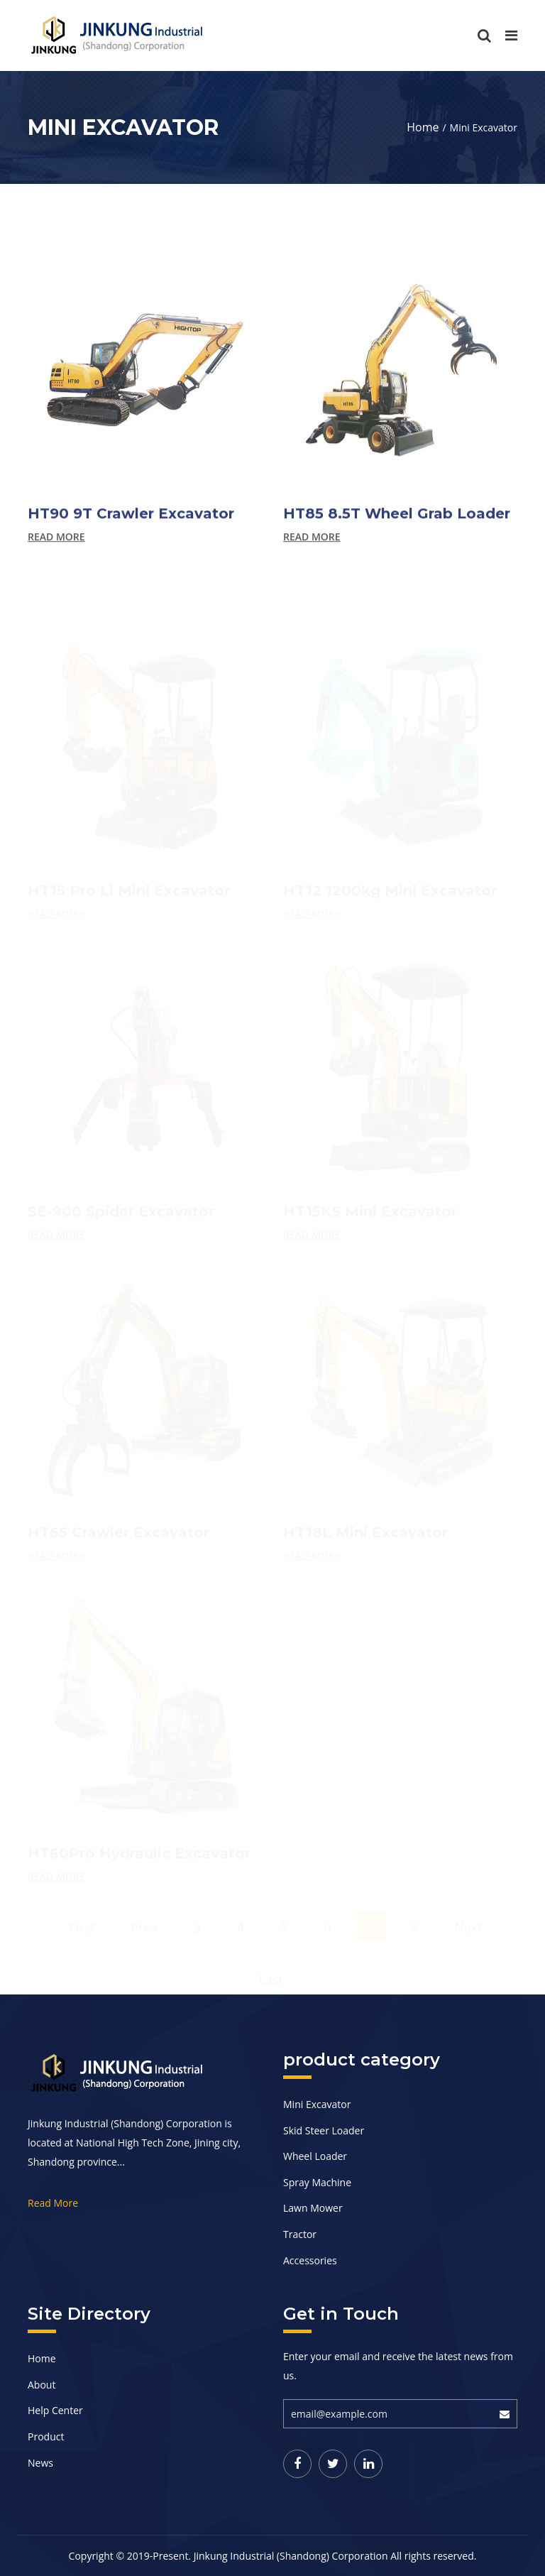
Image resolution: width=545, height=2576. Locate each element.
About (41, 2384)
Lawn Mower (313, 2208)
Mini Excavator (317, 2104)
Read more (56, 547)
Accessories (310, 2260)
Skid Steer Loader (323, 2130)
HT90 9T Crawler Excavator (131, 523)
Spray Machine (317, 2182)
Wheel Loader (315, 2156)
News (40, 2462)
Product (46, 2436)
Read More (53, 2203)
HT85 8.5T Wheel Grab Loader (396, 523)
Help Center (55, 2410)
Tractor (299, 2234)
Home (423, 127)
